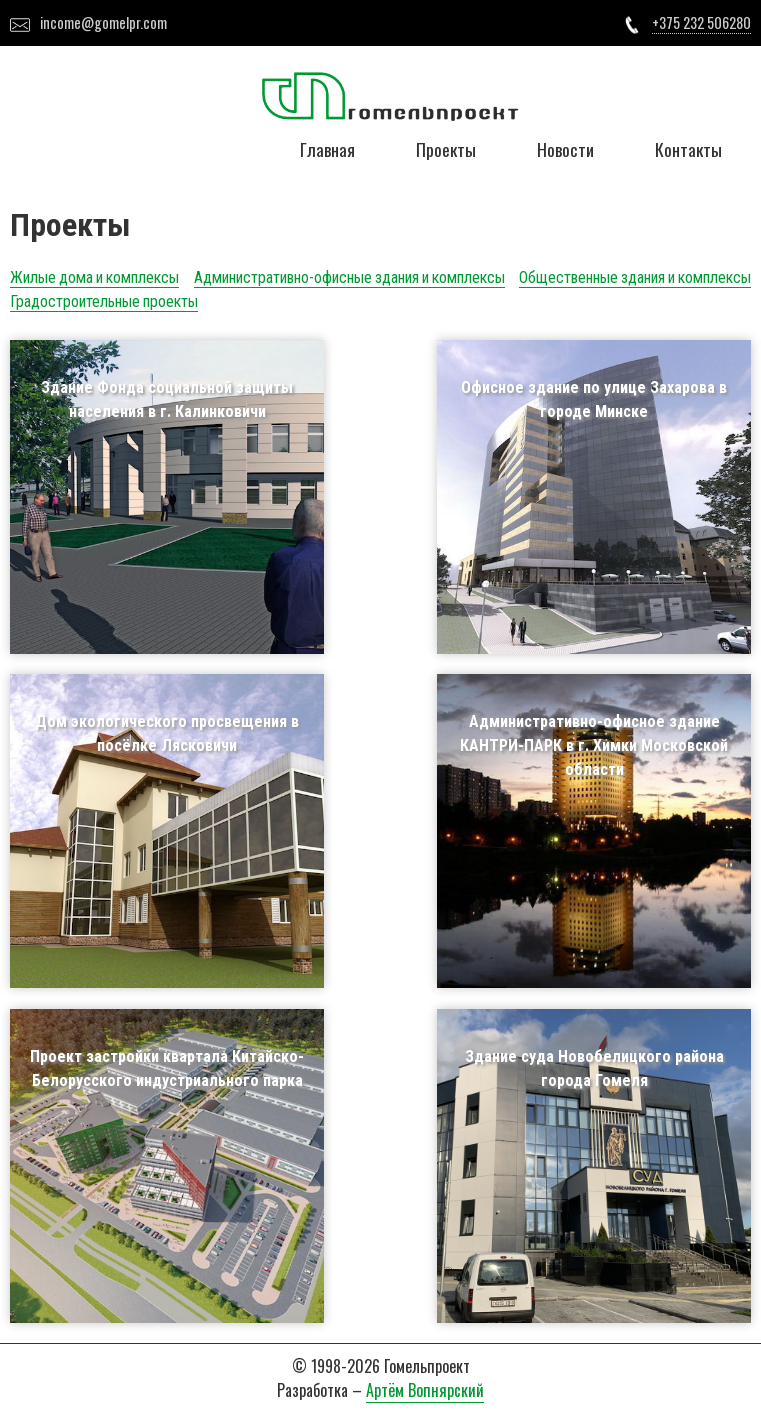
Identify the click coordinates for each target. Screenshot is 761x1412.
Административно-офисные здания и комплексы (349, 277)
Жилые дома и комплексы (94, 277)
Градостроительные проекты (104, 301)
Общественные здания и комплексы (635, 277)
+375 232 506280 (701, 22)
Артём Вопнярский (425, 1390)
